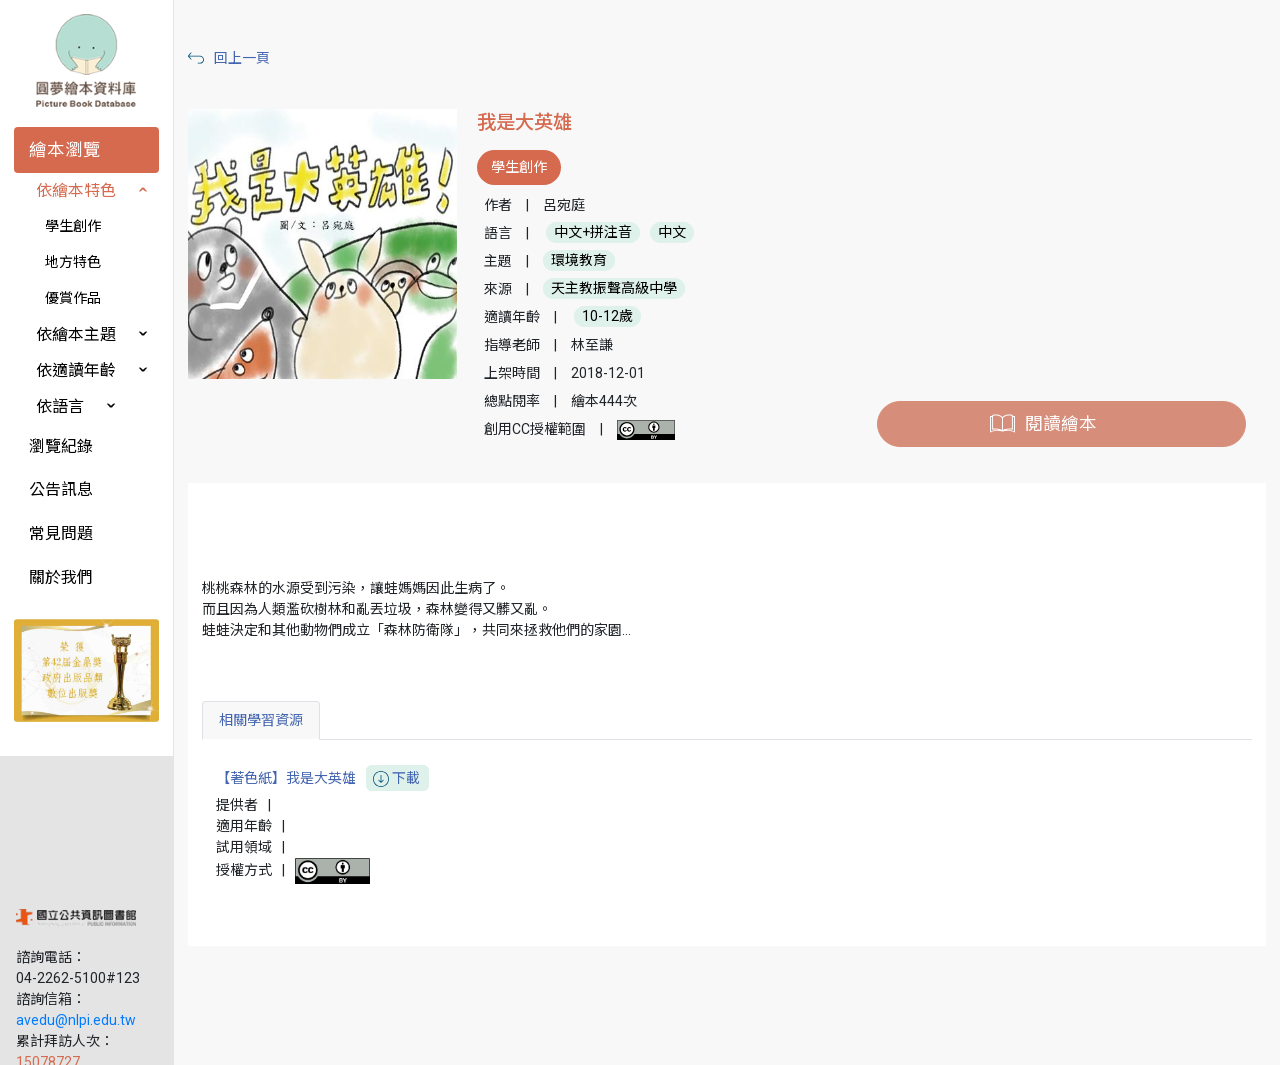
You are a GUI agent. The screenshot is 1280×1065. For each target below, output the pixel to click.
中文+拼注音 (613, 233)
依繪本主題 (76, 334)
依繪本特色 (76, 190)
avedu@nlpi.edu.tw (76, 909)
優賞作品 (73, 298)
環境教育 (599, 261)
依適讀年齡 (76, 370)
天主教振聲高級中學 (634, 289)
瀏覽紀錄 (61, 446)
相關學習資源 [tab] (287, 720)
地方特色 (73, 262)
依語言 (60, 406)
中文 (692, 233)
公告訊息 (61, 489)
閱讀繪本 (1066, 424)
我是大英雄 (544, 122)
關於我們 (61, 577)
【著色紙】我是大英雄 (348, 778)
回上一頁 (268, 58)
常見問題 (61, 533)
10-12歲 (627, 317)
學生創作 (73, 226)
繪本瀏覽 (65, 150)
